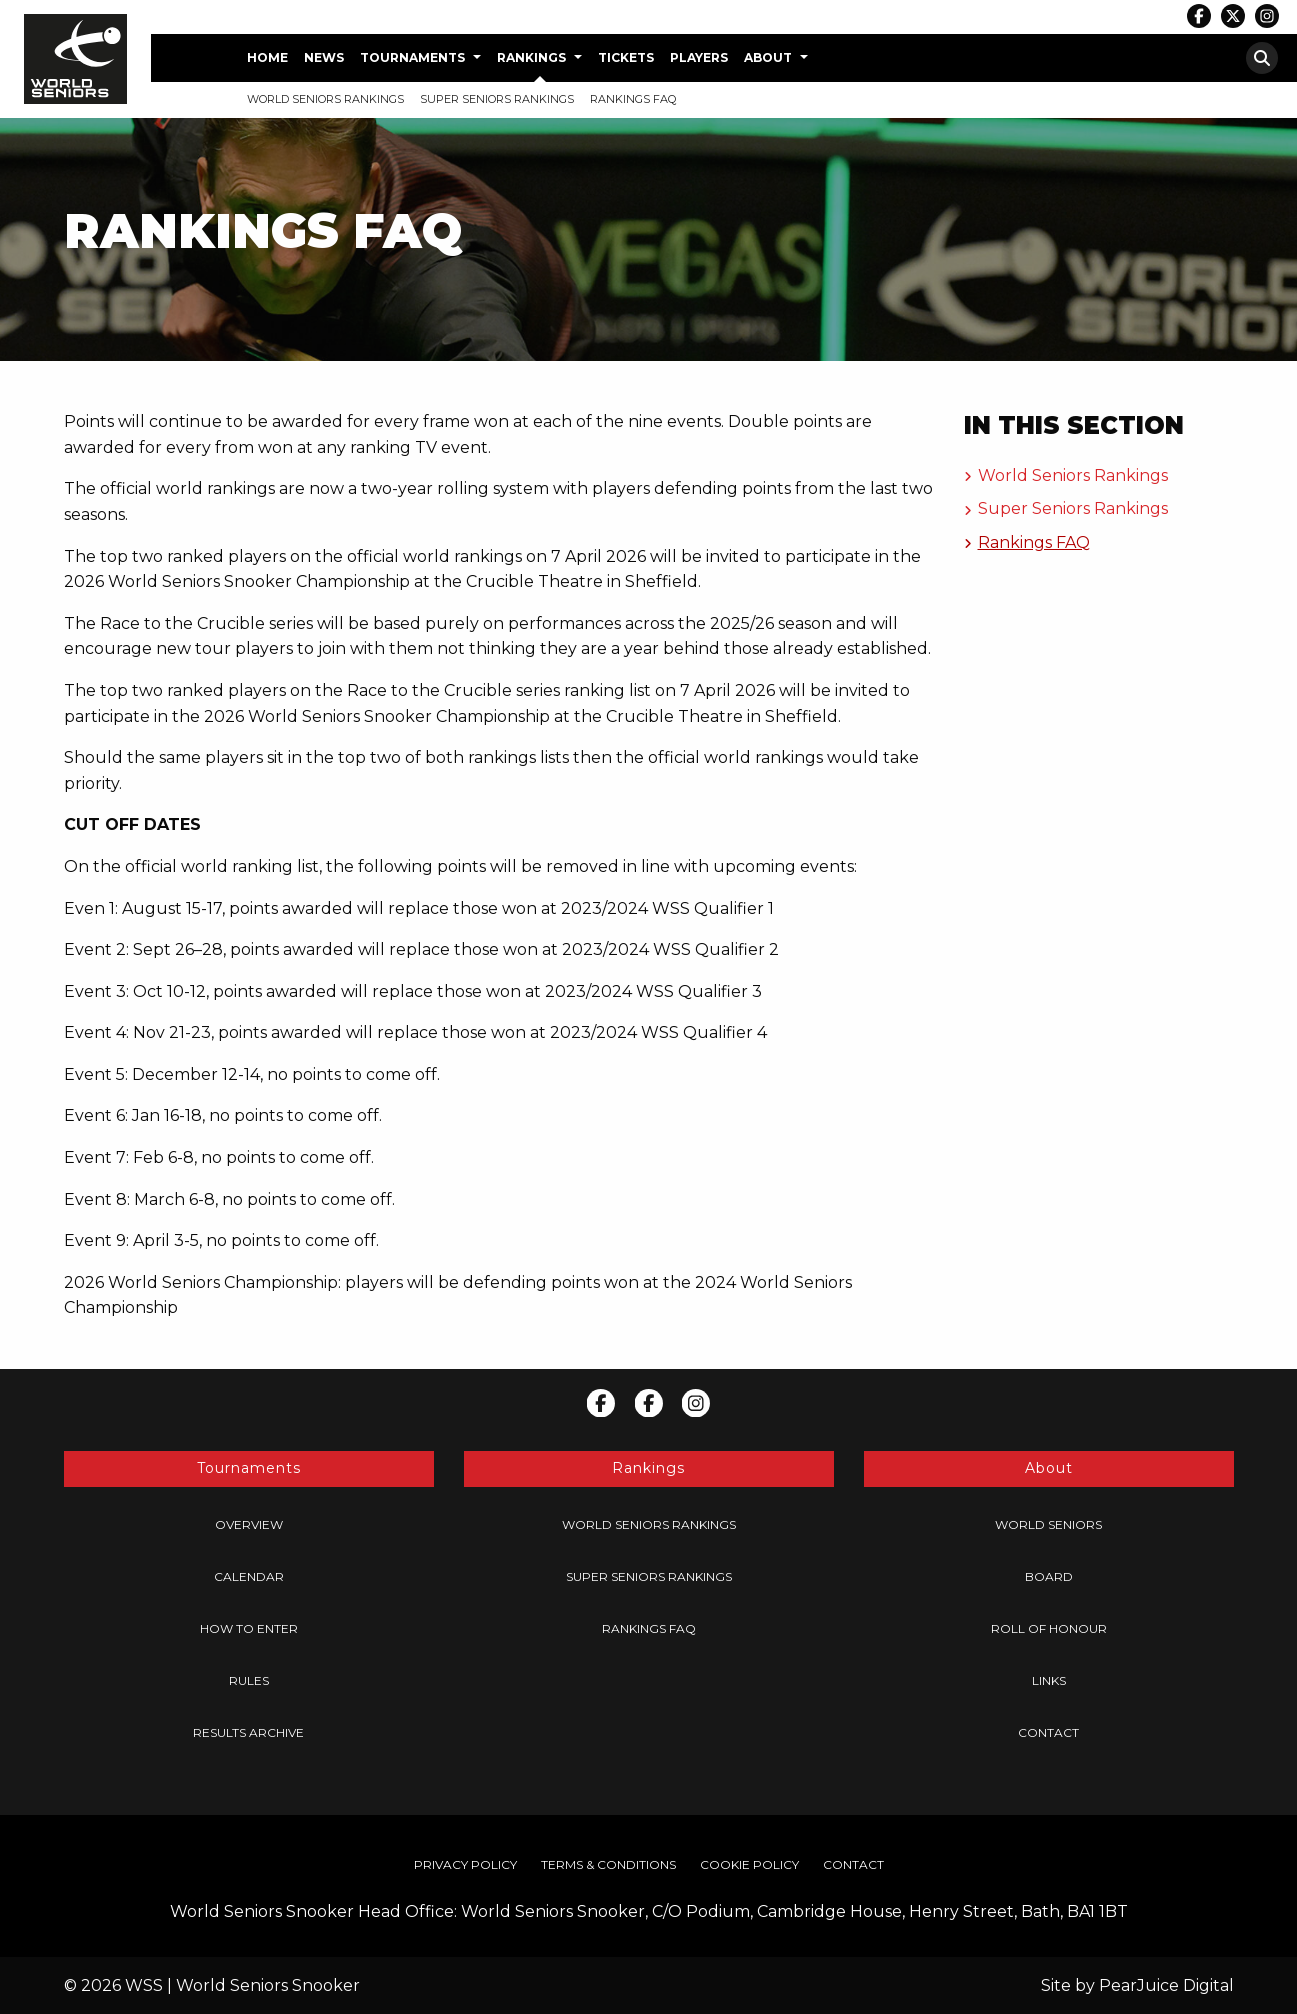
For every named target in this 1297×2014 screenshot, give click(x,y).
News (324, 57)
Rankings (531, 57)
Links (1049, 1680)
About (768, 57)
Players (699, 57)
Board (1049, 1576)
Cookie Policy (749, 1864)
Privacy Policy (465, 1864)
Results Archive (248, 1732)
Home (267, 57)
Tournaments (412, 57)
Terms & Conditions (608, 1864)
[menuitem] (267, 58)
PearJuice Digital (1166, 1985)
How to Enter (249, 1628)
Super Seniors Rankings (497, 99)
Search (1262, 58)
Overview (249, 1524)
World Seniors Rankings (325, 99)
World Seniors (1048, 1524)
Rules (249, 1680)
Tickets (626, 57)
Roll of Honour (1049, 1628)
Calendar (249, 1576)
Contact (1048, 1732)
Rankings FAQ (633, 99)
